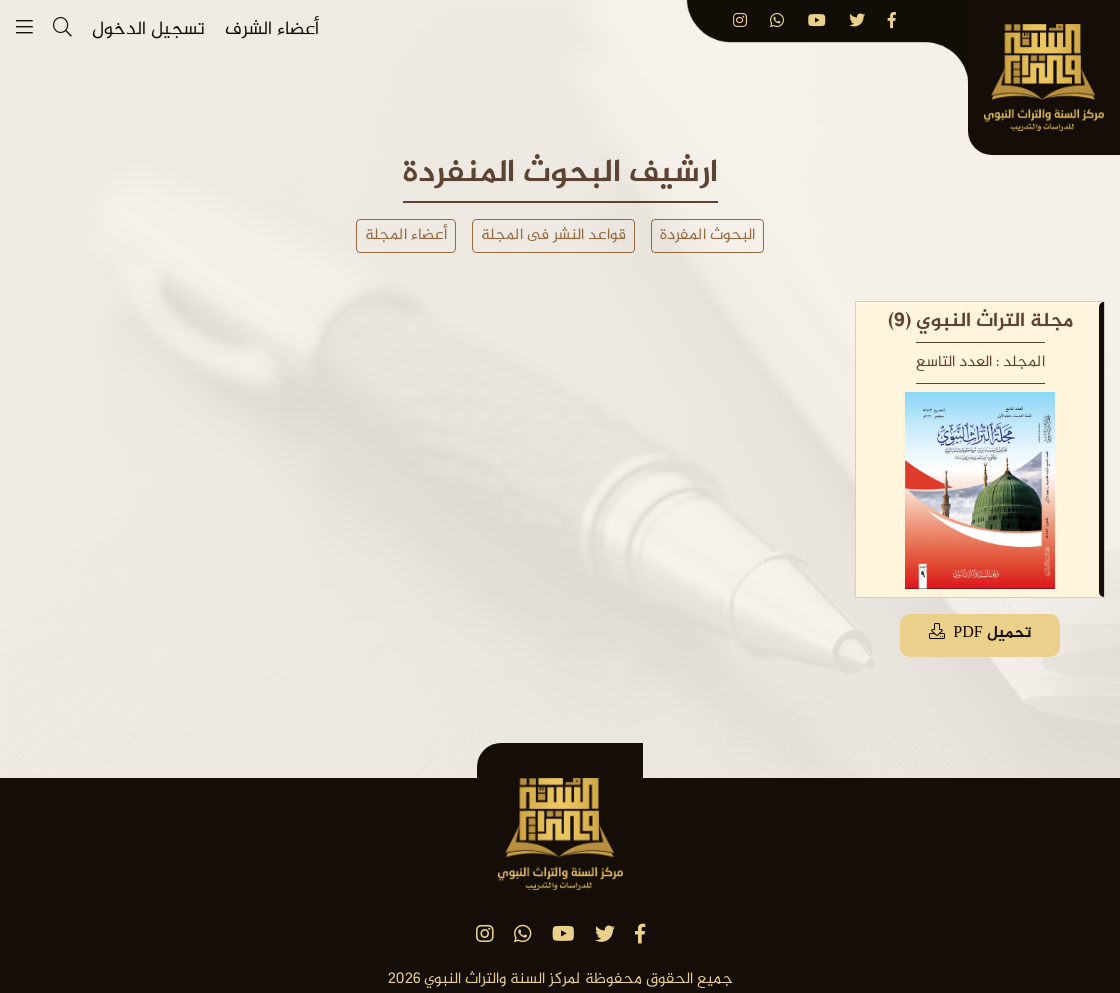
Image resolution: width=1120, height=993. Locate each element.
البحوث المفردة (707, 235)
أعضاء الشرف (272, 30)
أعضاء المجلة (406, 235)
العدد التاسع (954, 362)
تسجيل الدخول (148, 30)
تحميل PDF (979, 633)
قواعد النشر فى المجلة (553, 235)
